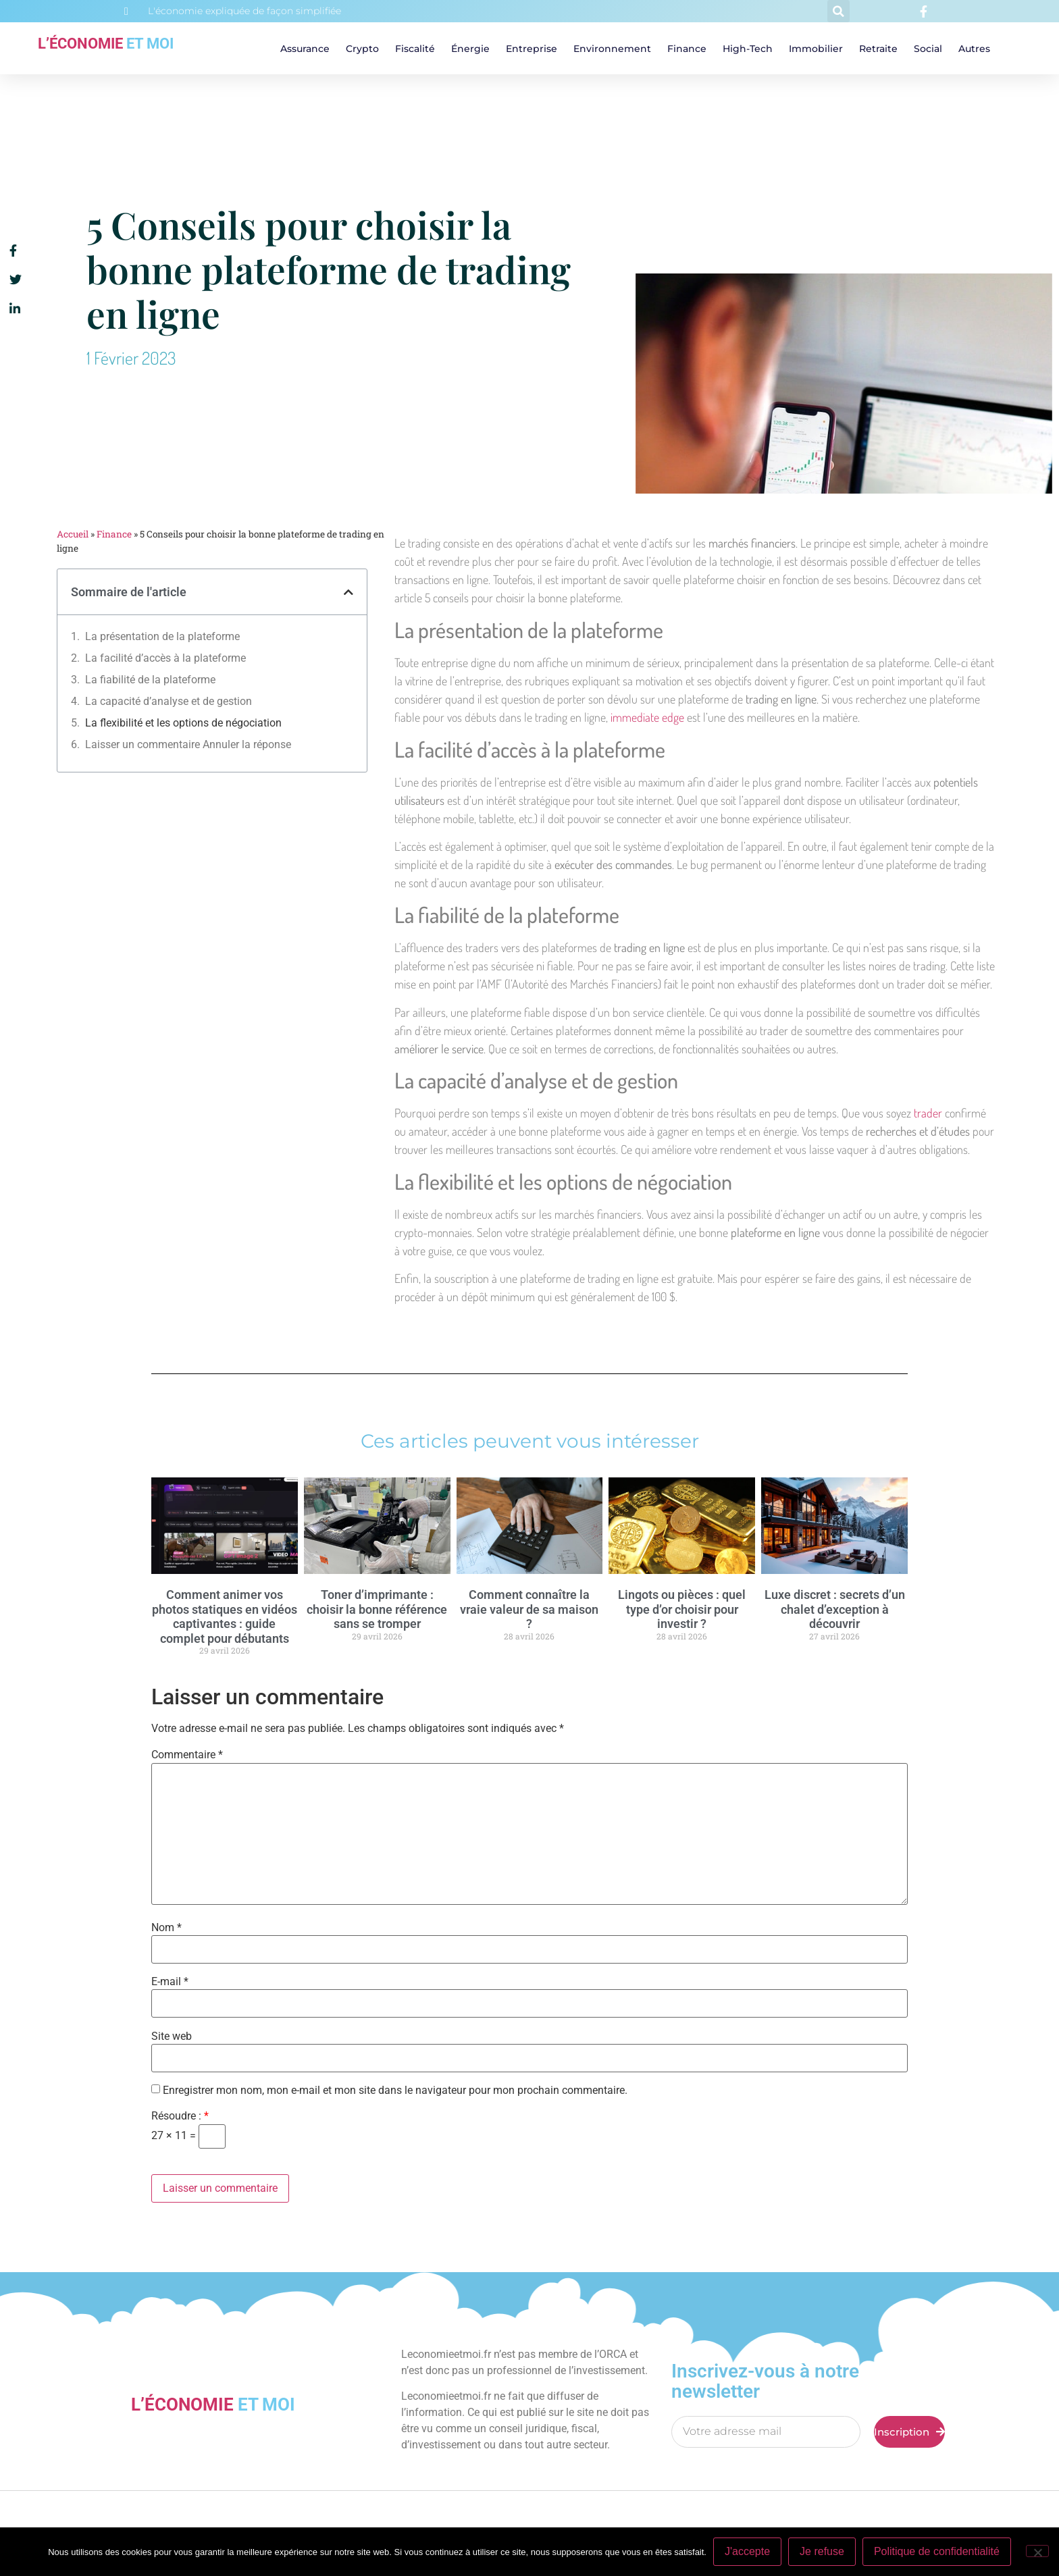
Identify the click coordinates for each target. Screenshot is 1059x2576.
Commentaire (187, 1755)
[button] (838, 11)
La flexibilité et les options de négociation (183, 722)
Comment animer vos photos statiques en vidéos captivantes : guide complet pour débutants (224, 1616)
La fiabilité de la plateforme (150, 679)
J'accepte (747, 2551)
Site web (171, 2036)
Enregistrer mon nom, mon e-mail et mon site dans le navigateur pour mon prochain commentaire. (395, 2090)
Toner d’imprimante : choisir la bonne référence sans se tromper (377, 1609)
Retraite (878, 49)
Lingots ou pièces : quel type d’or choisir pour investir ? (682, 1609)
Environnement (612, 49)
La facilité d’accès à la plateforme (165, 658)
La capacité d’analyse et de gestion (168, 701)
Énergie (470, 49)
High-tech (748, 49)
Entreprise (531, 49)
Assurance (305, 49)
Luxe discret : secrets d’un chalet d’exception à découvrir (835, 1609)
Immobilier (816, 49)
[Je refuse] (1037, 2551)
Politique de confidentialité (937, 2551)
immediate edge (647, 717)
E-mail (169, 1981)
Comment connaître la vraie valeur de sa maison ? (529, 1609)
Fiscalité (415, 49)
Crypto (362, 49)
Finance (686, 49)
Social (928, 49)
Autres (974, 49)
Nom (166, 1927)
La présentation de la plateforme (162, 636)
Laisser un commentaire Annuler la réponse (188, 744)
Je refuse (822, 2551)
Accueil (72, 534)
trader (928, 1112)
